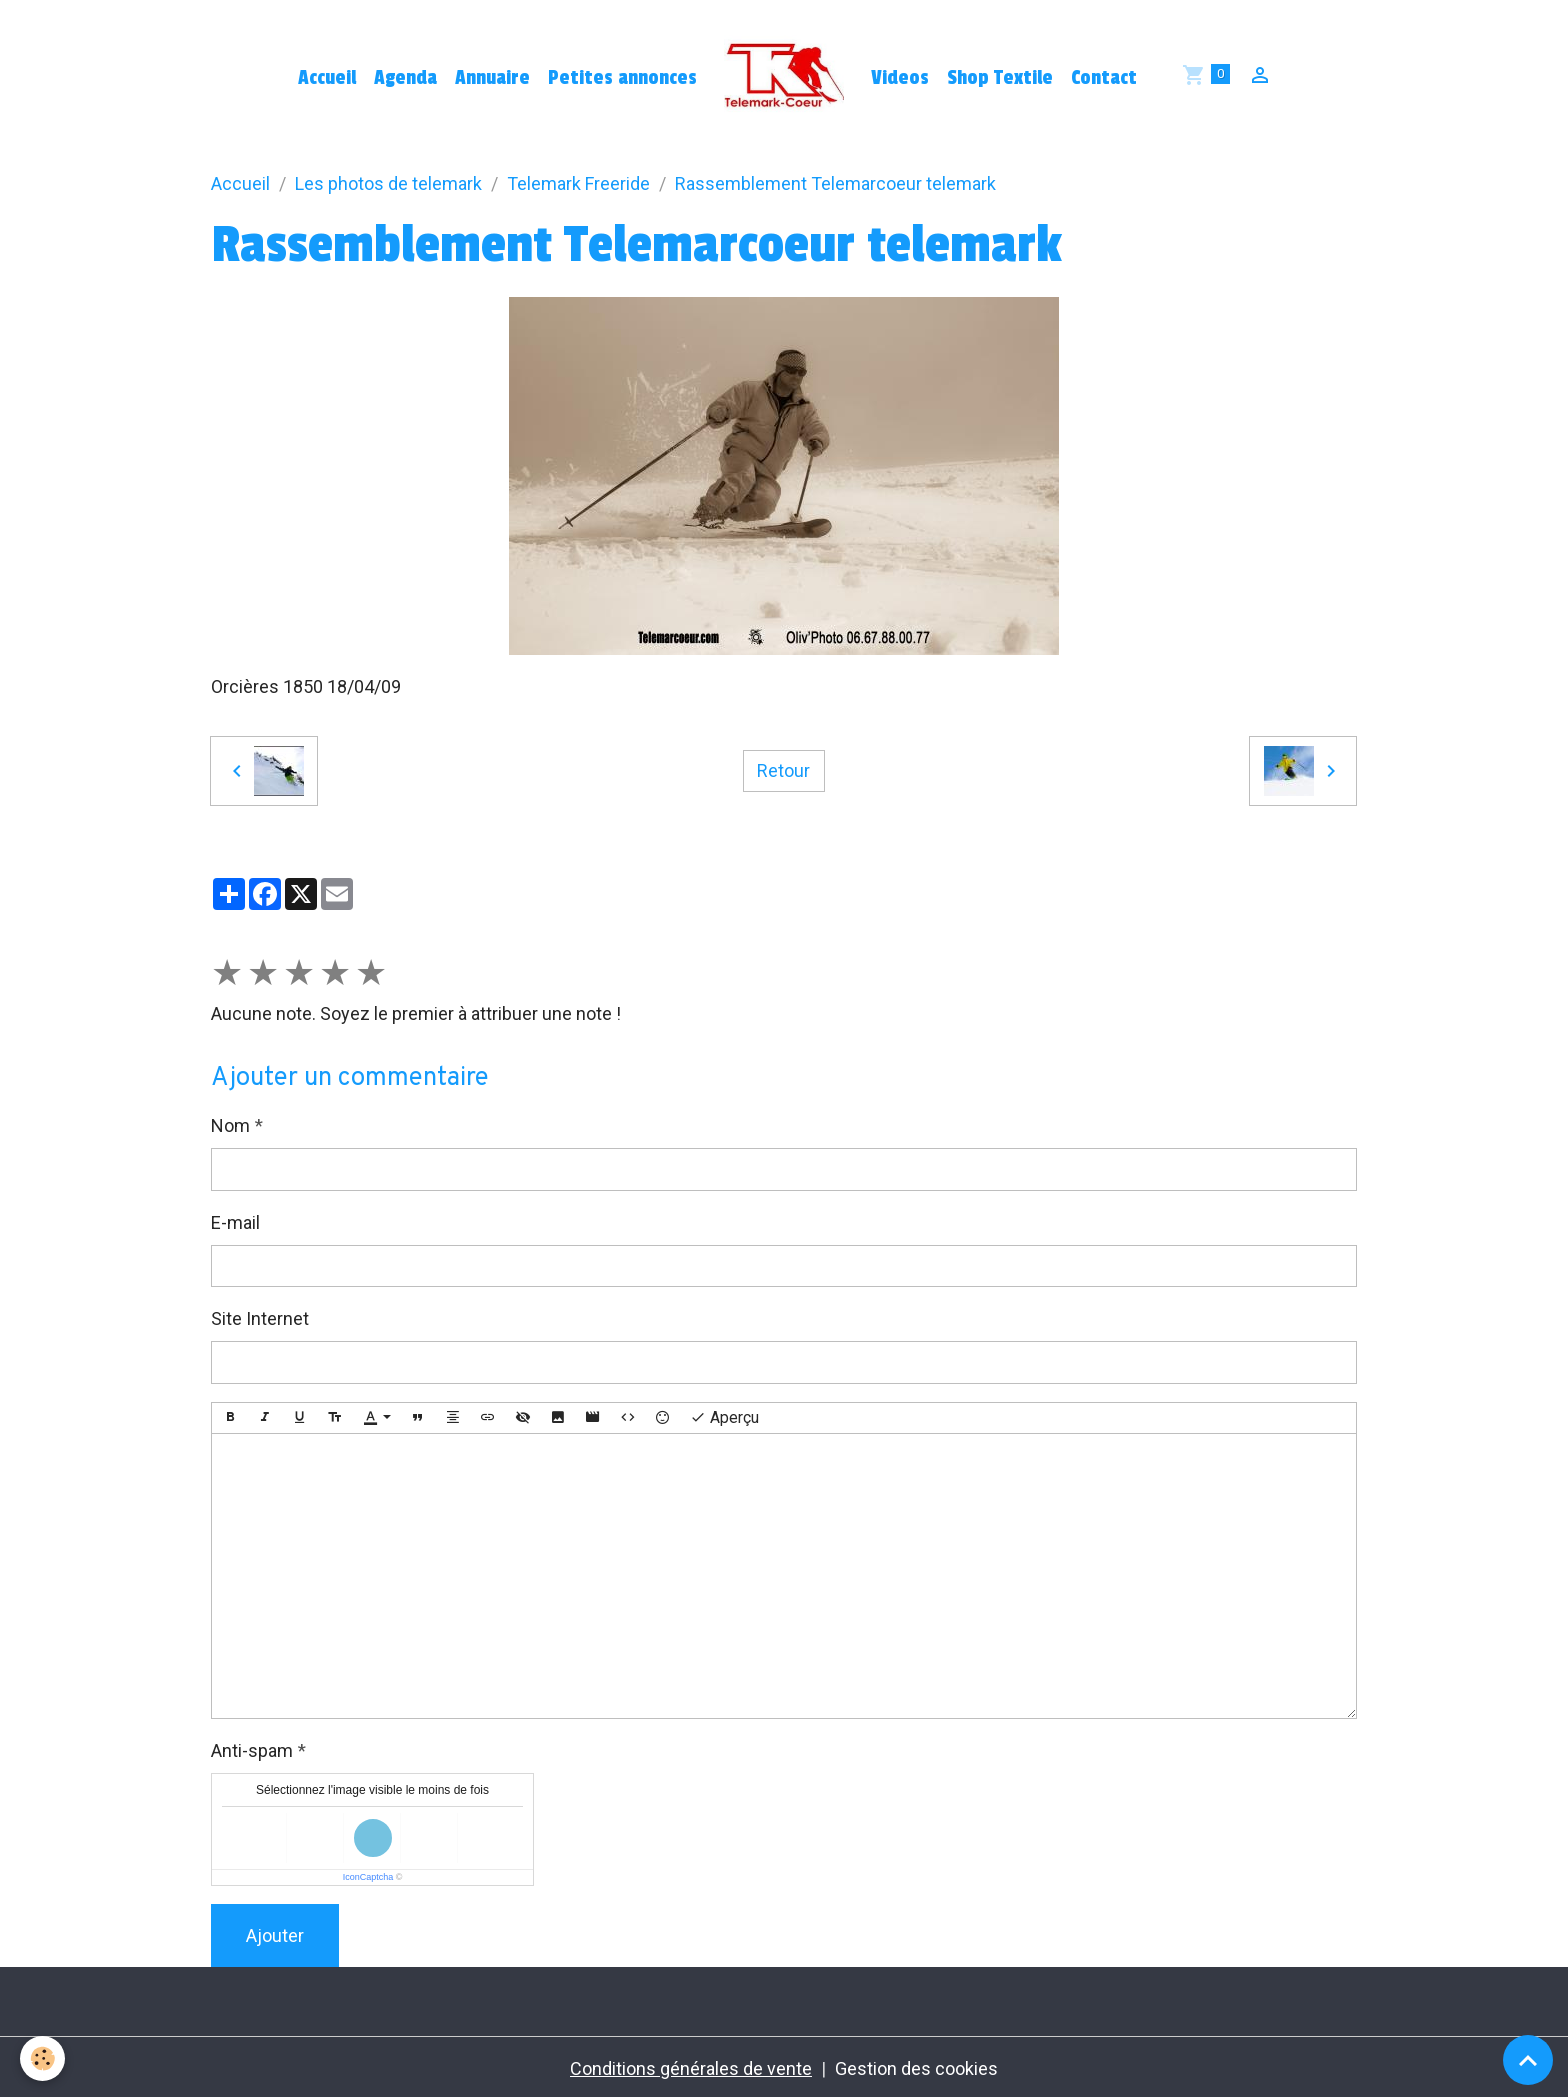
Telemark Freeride (578, 183)
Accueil (327, 78)
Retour (783, 770)
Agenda (405, 78)
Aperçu (724, 1418)
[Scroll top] (1528, 2060)
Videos (900, 78)
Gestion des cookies (916, 2068)
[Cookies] (42, 2058)
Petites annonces (622, 78)
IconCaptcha (368, 1877)
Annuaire (492, 78)
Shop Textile (1000, 78)
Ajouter (275, 1935)
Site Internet (260, 1318)
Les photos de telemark (388, 183)
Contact (1104, 78)
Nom (230, 1125)
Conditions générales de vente (691, 2068)
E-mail (235, 1222)
